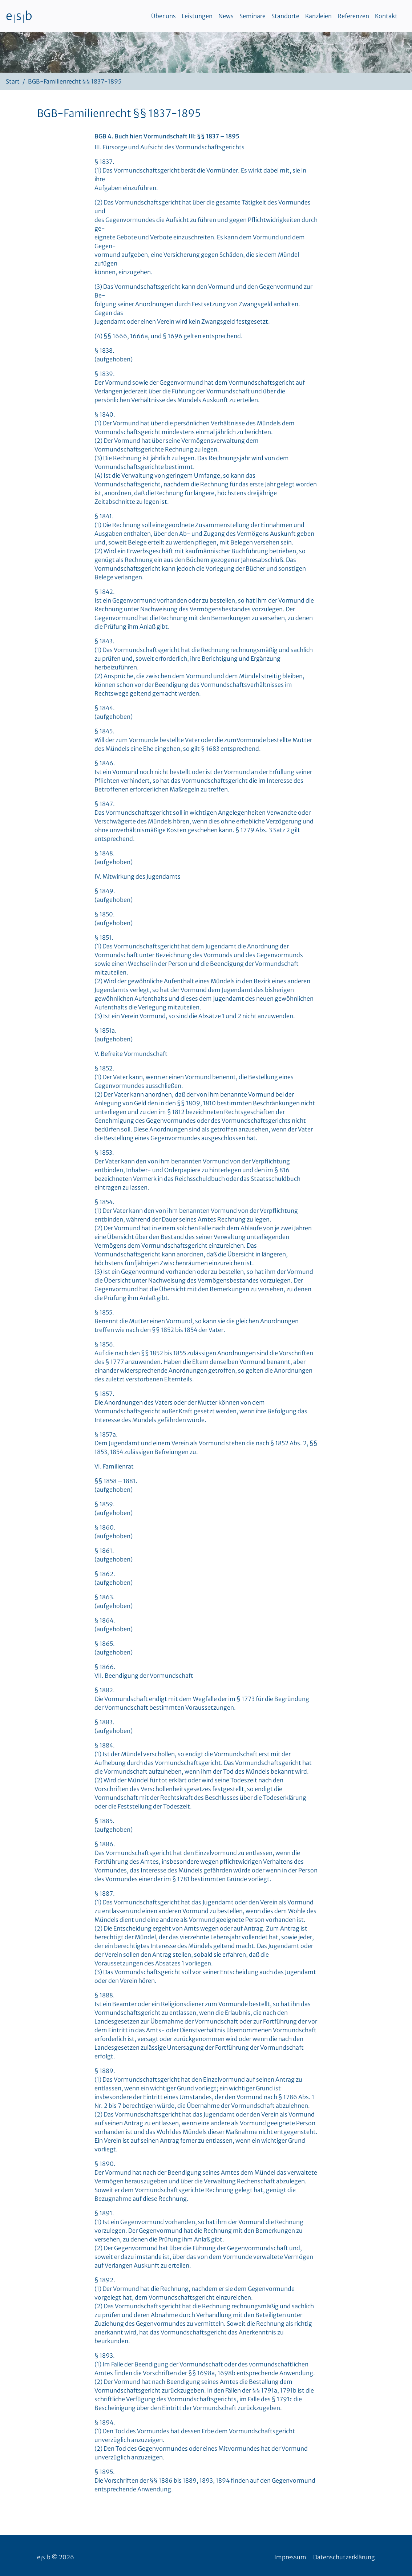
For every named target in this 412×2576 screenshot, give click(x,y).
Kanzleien (318, 16)
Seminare (252, 16)
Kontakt (386, 16)
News (226, 16)
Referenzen (353, 16)
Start (13, 81)
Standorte (285, 16)
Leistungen (197, 16)
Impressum (290, 2557)
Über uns (163, 16)
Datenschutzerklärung (344, 2557)
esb (19, 16)
